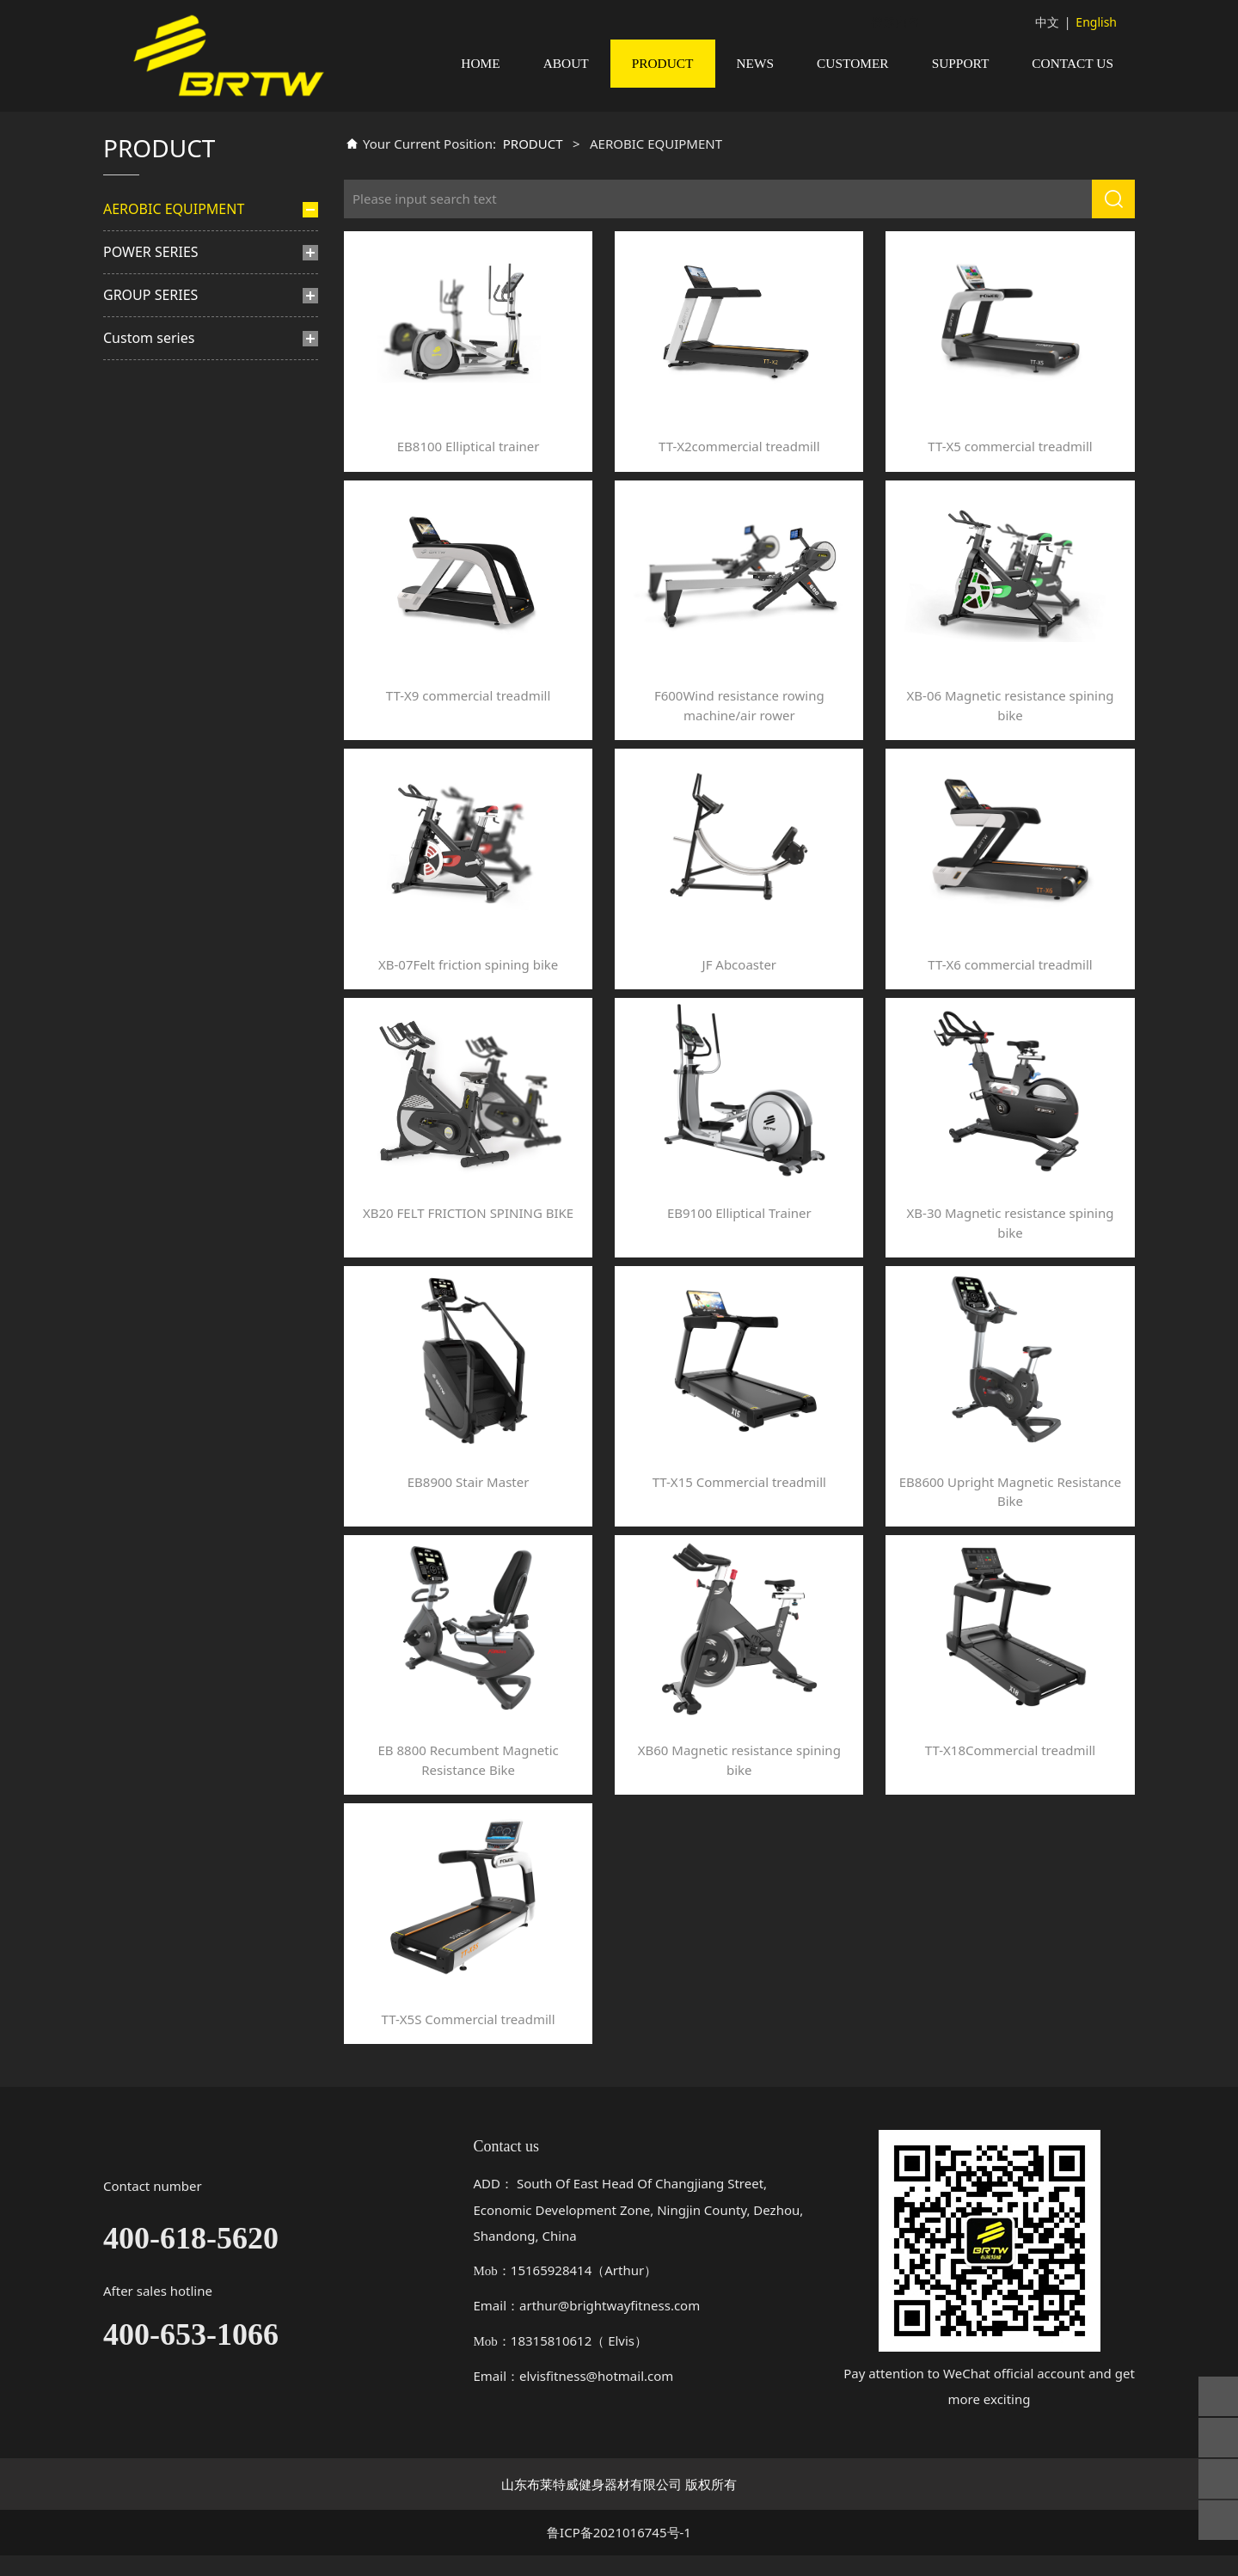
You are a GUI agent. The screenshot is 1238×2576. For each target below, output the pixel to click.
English (1096, 22)
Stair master (154, 363)
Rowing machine (167, 392)
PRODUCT (663, 63)
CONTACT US (1072, 63)
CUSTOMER (853, 63)
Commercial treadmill (181, 274)
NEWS (756, 63)
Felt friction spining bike (188, 333)
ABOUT (566, 63)
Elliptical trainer (164, 304)
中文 (1047, 22)
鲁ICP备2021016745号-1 (619, 2552)
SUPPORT (961, 63)
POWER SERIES (151, 437)
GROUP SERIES (150, 480)
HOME (480, 63)
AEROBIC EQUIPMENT (173, 229)
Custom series (148, 523)
